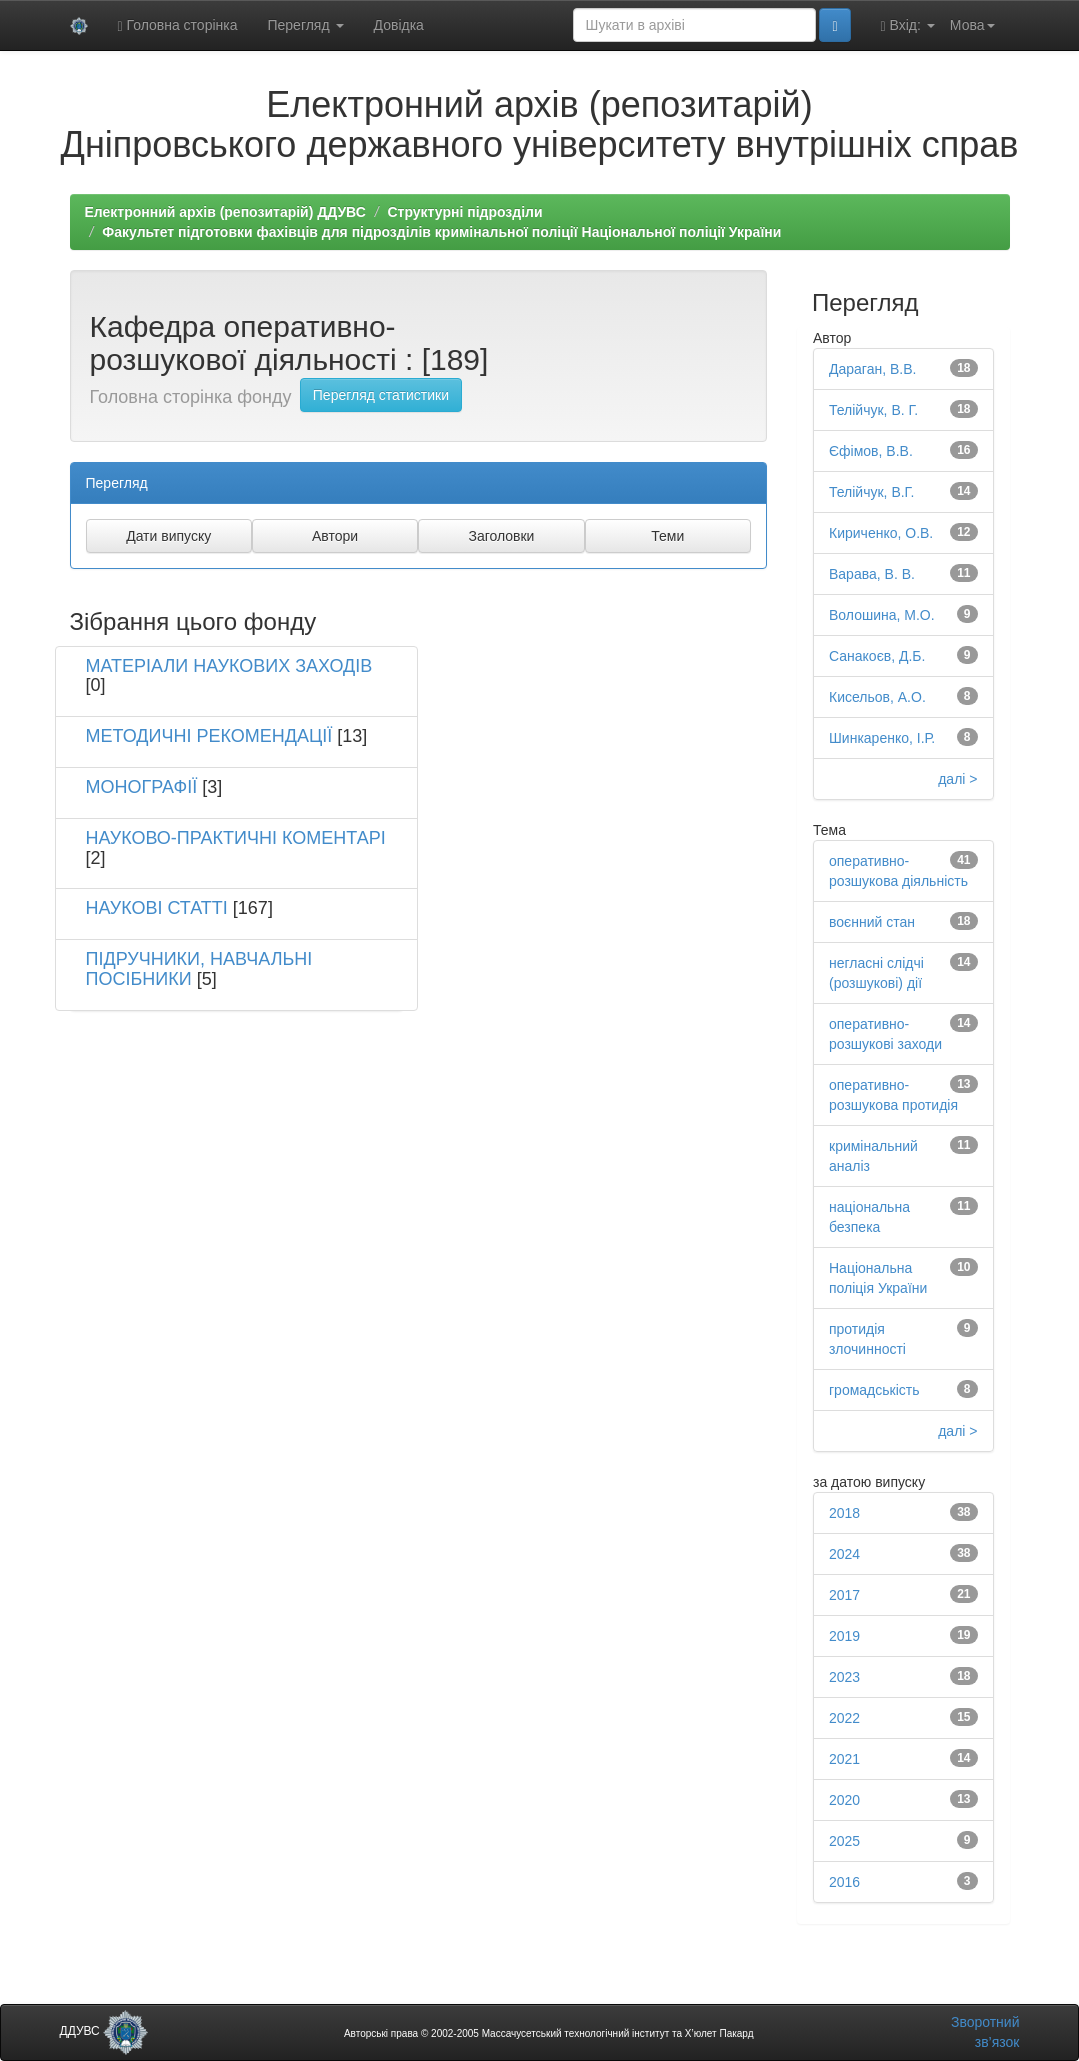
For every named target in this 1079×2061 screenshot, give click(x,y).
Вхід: (908, 25)
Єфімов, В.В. (871, 451)
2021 (844, 1759)
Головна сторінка (178, 25)
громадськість (874, 1390)
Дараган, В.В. (872, 369)
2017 (844, 1595)
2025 (844, 1841)
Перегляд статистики (381, 395)
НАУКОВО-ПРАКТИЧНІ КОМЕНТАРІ (236, 838)
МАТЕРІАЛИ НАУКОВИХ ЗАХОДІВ (229, 666)
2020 (844, 1800)
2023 (844, 1677)
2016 (844, 1882)
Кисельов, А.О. (877, 697)
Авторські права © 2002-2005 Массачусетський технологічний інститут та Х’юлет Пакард (549, 2033)
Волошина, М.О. (882, 615)
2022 (844, 1718)
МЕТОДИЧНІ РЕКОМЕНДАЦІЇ (209, 736)
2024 (844, 1554)
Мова (972, 25)
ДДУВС (104, 2031)
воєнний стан (872, 922)
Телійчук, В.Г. (871, 492)
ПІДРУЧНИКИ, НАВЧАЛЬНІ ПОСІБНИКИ (199, 969)
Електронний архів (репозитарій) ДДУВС (225, 212)
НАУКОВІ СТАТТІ (157, 908)
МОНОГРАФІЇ (142, 787)
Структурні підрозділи (464, 212)
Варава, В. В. (872, 574)
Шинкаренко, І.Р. (882, 738)
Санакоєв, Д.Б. (877, 656)
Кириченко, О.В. (881, 533)
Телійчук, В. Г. (873, 410)
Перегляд (305, 25)
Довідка (399, 25)
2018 (844, 1513)
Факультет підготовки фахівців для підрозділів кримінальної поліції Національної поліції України (441, 232)
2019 (844, 1636)
